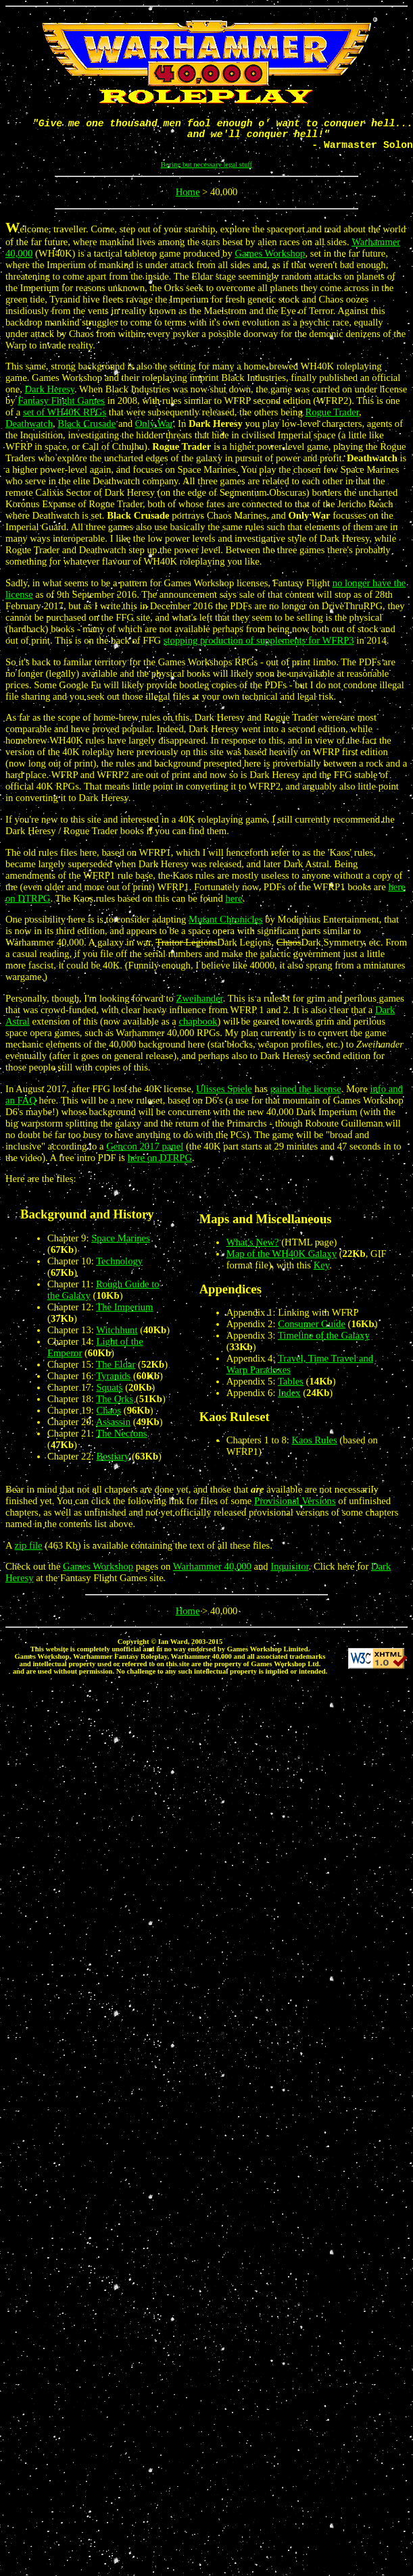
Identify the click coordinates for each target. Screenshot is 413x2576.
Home (188, 200)
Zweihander (199, 1006)
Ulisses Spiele (224, 1096)
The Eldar (115, 1372)
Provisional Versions (295, 1508)
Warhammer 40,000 (212, 1574)
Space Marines (120, 1246)
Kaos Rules (314, 1448)
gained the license (305, 1096)
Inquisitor (289, 1574)
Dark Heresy (50, 397)
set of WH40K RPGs (64, 420)
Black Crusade (86, 431)
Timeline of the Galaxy (324, 1343)
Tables (290, 1389)
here (233, 906)
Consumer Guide (311, 1331)
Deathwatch (29, 431)
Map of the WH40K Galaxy (281, 1261)
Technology (119, 1269)
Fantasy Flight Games (61, 408)
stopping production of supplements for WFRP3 (259, 648)
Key (321, 1273)
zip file (28, 1553)
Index (289, 1400)
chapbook (197, 1029)
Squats (109, 1395)
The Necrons (121, 1441)
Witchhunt (116, 1338)
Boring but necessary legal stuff (206, 172)
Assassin (113, 1429)
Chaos (108, 1418)
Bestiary (112, 1464)
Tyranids (113, 1384)
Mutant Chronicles (226, 927)
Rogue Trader (332, 420)
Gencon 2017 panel (144, 1154)
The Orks (114, 1406)
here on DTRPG (160, 1165)
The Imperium (124, 1315)
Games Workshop (270, 261)
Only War (154, 431)
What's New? (252, 1250)
